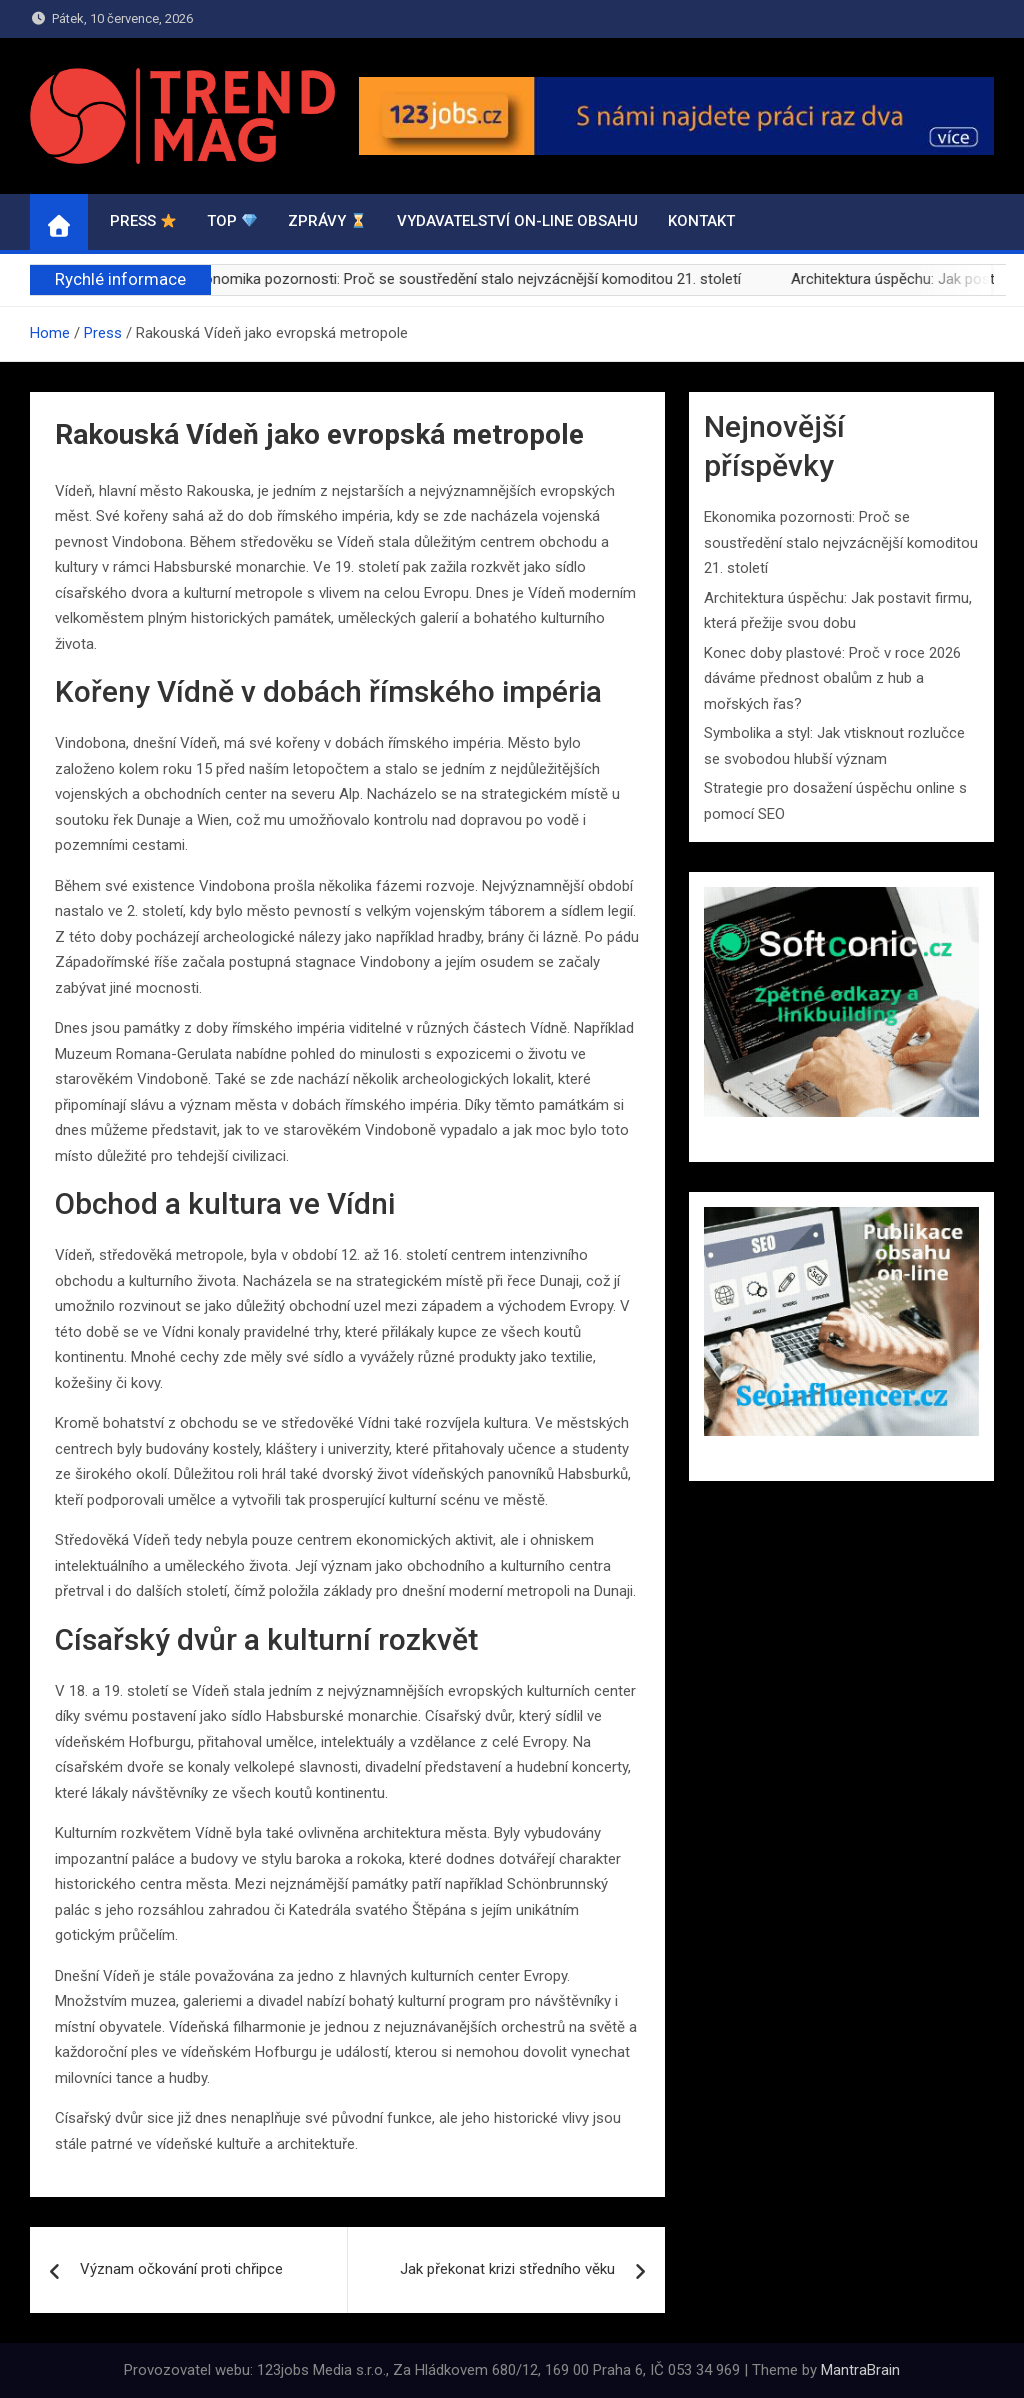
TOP (232, 221)
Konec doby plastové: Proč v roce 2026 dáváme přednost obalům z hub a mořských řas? (832, 678)
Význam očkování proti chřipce (181, 2269)
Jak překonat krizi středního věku (507, 2269)
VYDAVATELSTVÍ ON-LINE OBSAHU (517, 221)
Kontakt (701, 221)
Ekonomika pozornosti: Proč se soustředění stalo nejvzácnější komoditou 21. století (483, 279)
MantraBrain (860, 2370)
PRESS (143, 221)
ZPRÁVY (327, 221)
